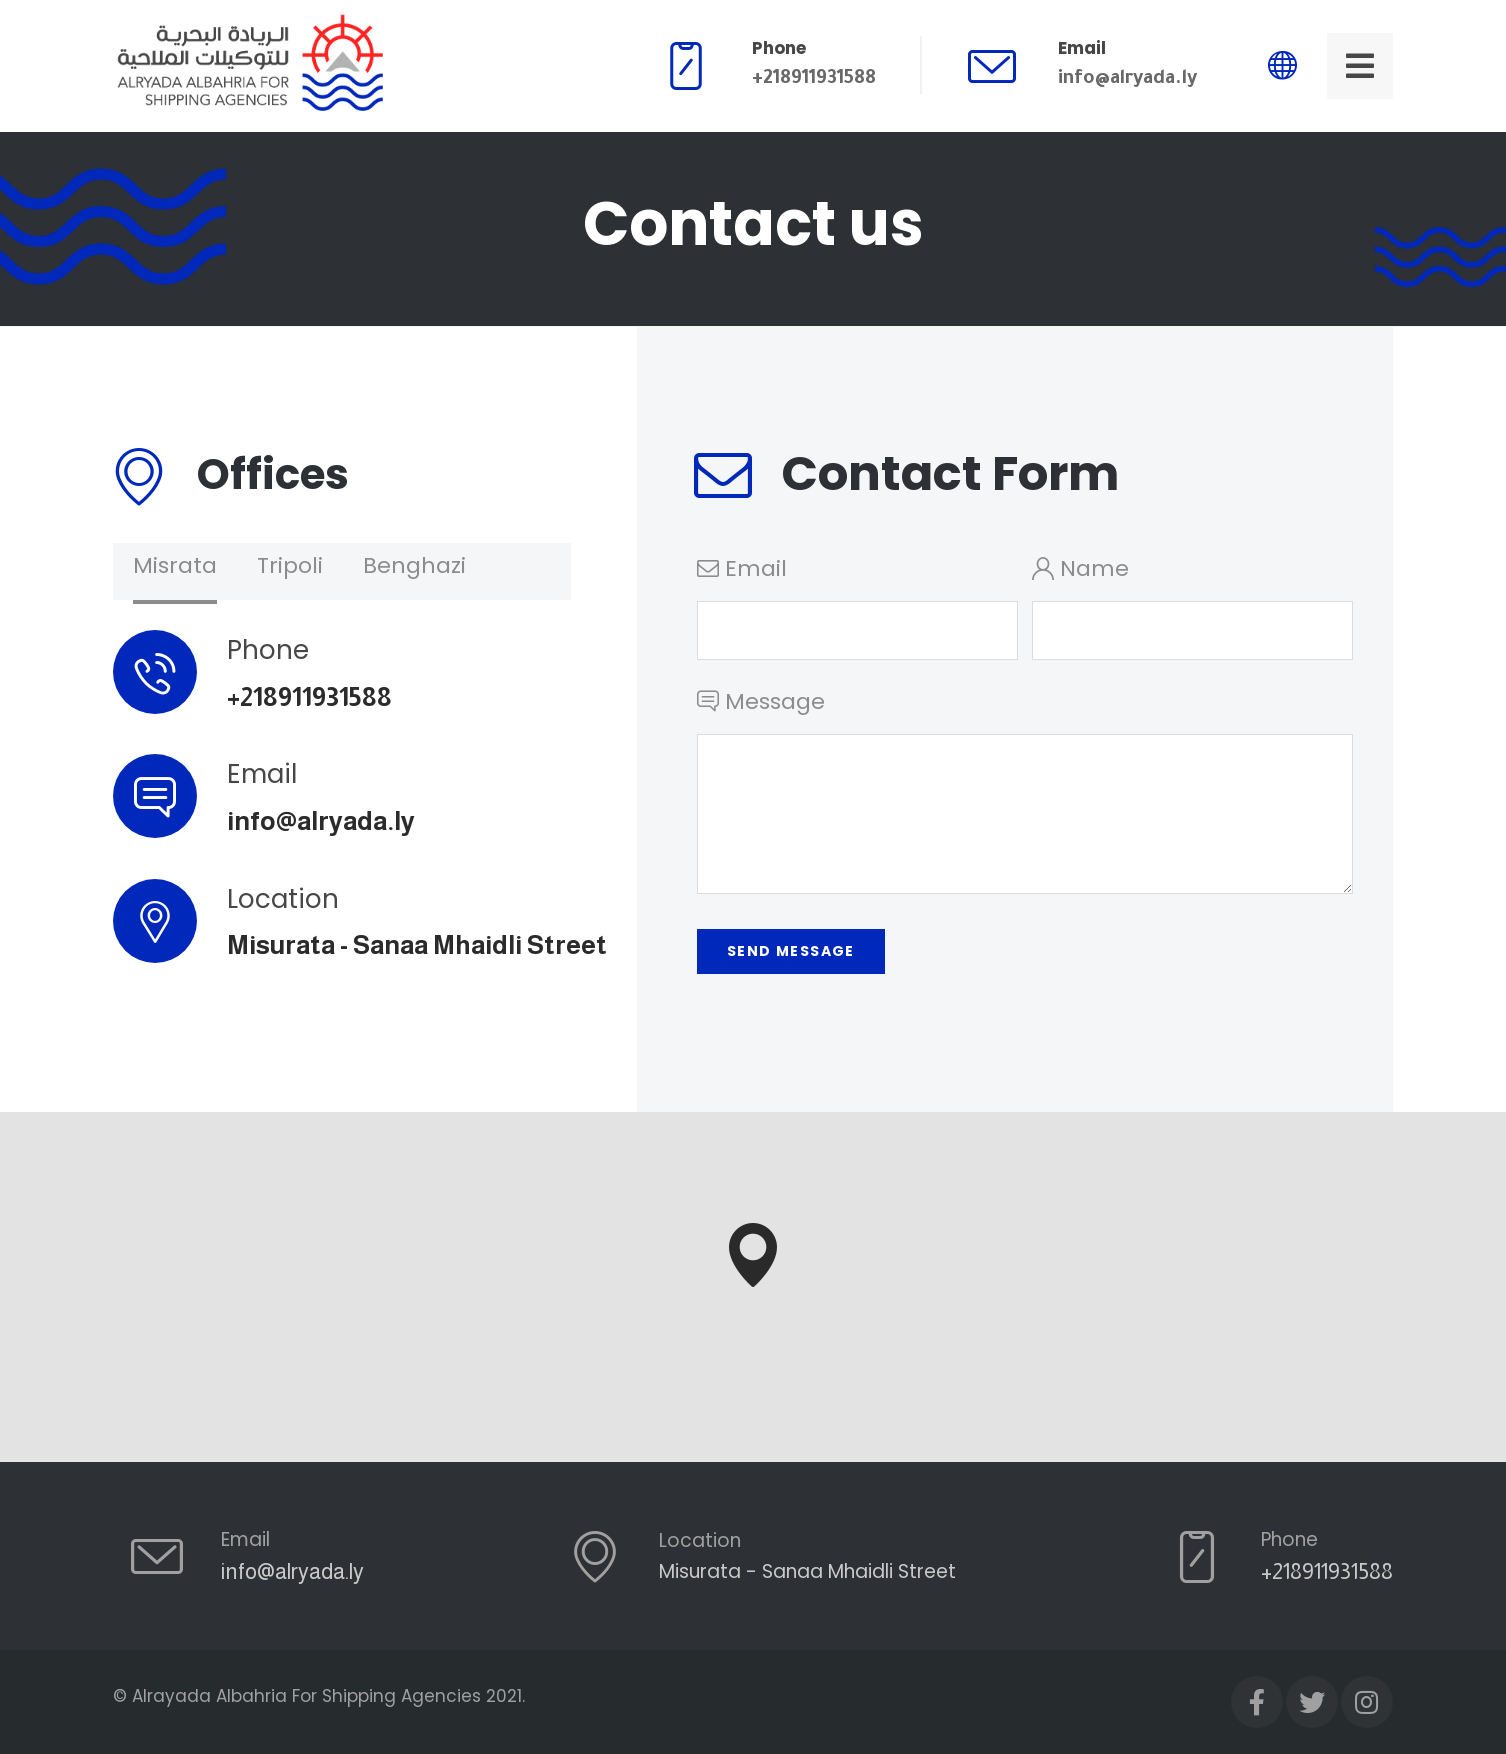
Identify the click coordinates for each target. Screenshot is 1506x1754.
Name (1192, 606)
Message (1025, 797)
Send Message (791, 951)
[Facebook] (1257, 1702)
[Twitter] (1312, 1702)
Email (857, 606)
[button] (753, 1255)
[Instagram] (1367, 1702)
